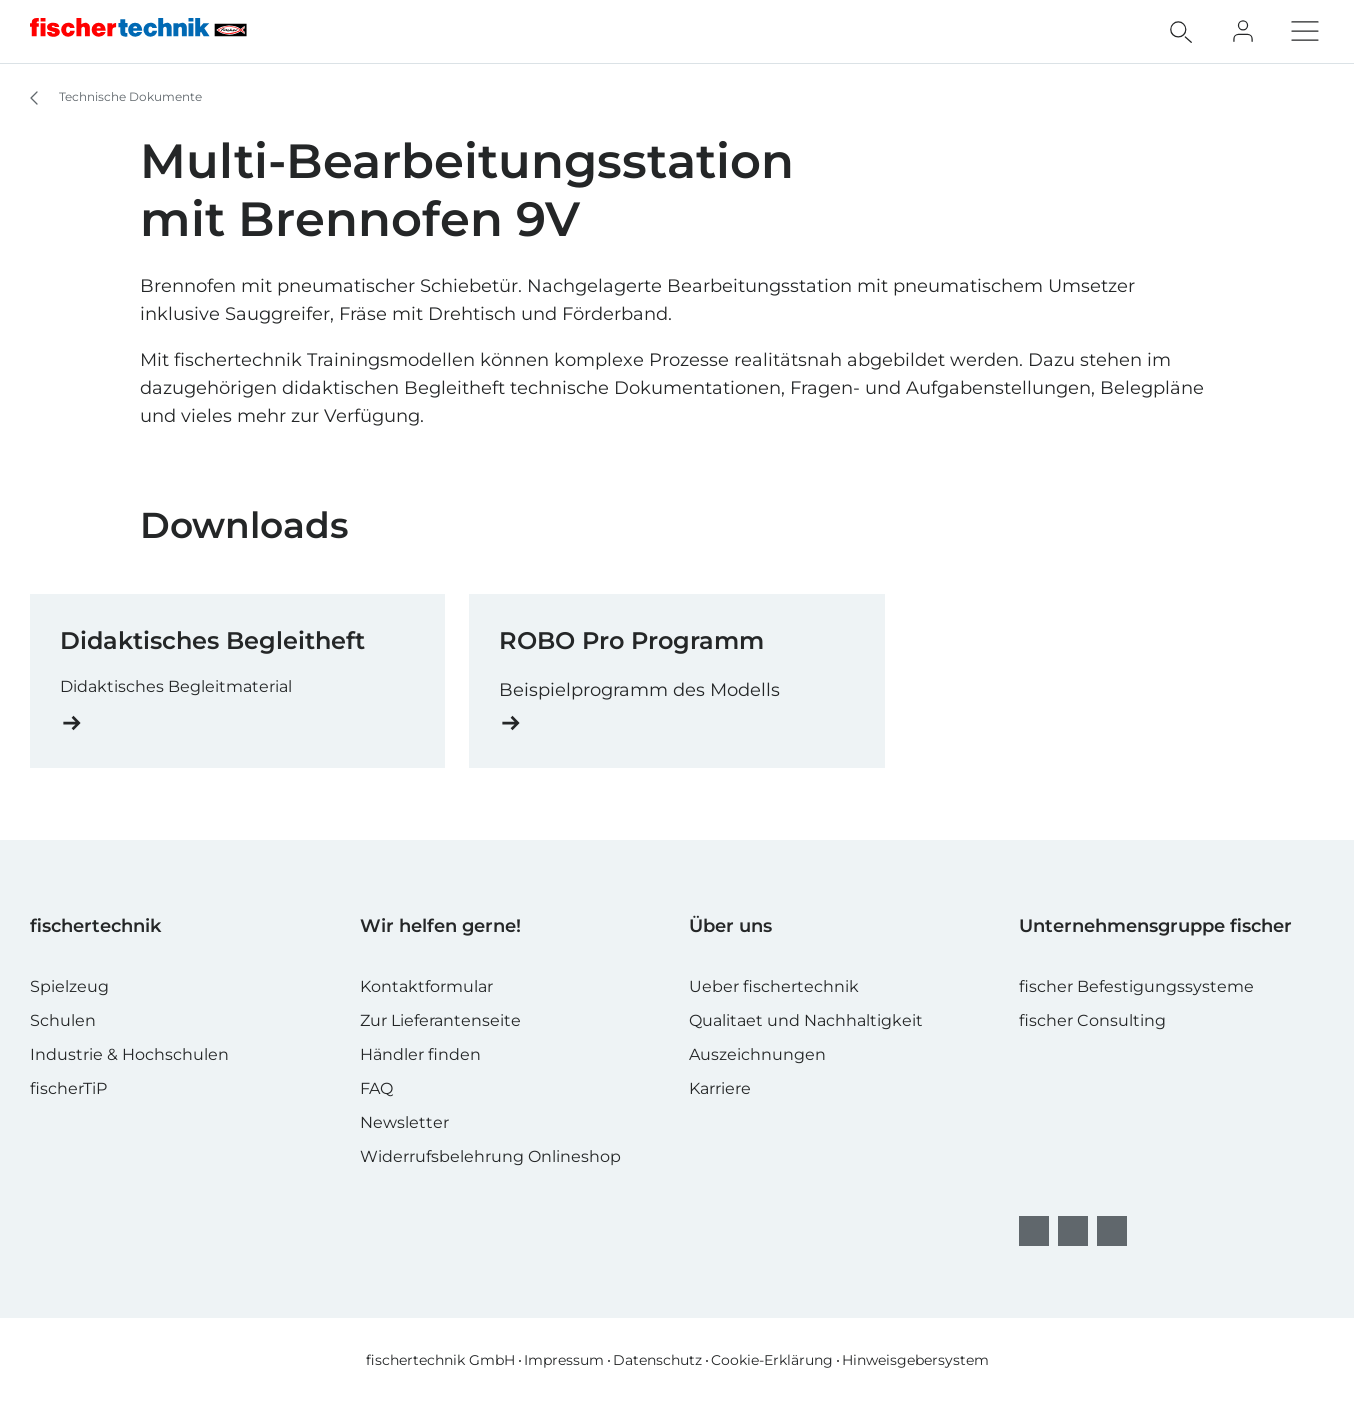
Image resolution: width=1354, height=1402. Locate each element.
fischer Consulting (1092, 1020)
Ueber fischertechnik (774, 986)
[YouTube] (1112, 1231)
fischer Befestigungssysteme (1136, 986)
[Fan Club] (1243, 31)
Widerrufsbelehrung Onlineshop (490, 1156)
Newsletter (404, 1122)
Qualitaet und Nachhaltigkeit (806, 1020)
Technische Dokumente (107, 98)
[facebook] (1034, 1231)
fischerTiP (68, 1088)
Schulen (63, 1020)
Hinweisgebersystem (915, 1360)
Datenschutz (657, 1360)
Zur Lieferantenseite (440, 1020)
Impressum (564, 1360)
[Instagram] (1073, 1231)
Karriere (720, 1088)
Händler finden (420, 1054)
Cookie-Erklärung (772, 1360)
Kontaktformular (426, 986)
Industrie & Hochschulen (129, 1054)
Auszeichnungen (757, 1054)
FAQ (376, 1088)
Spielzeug (69, 986)
